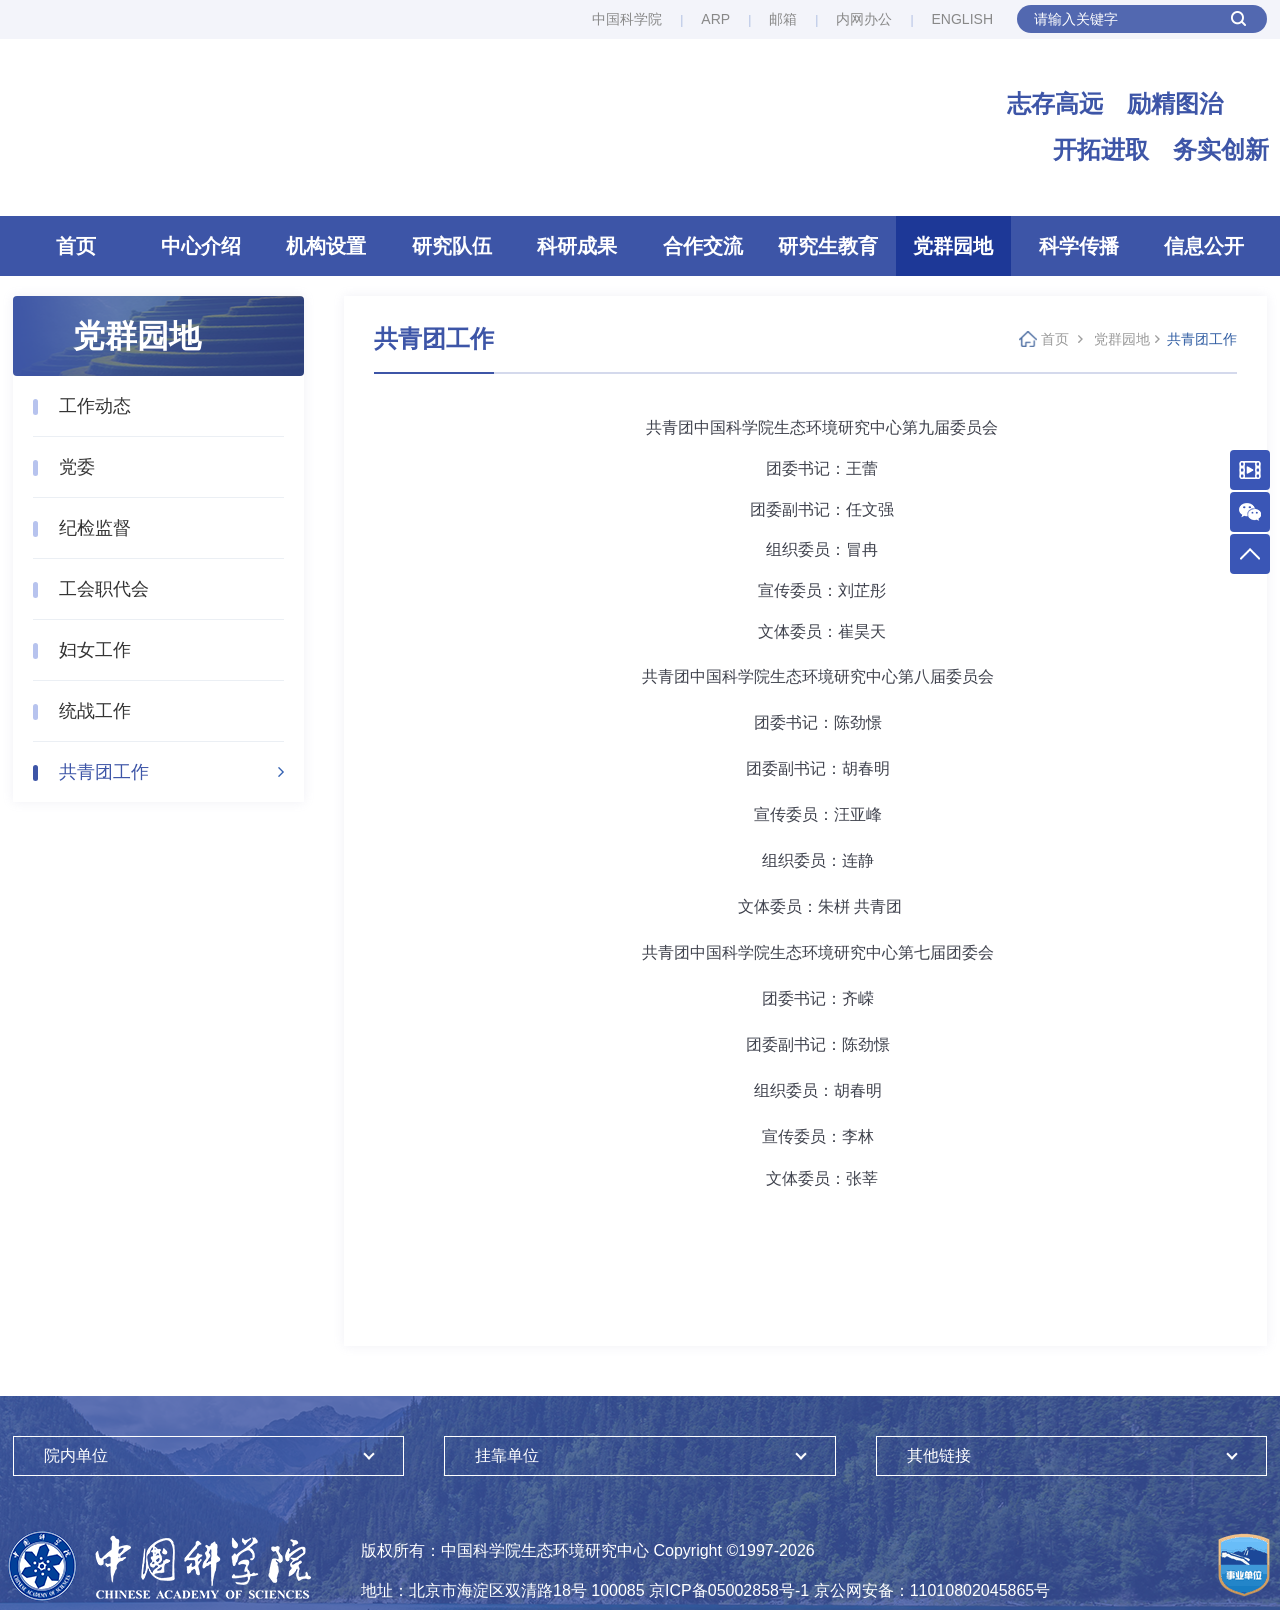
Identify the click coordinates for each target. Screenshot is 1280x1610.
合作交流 (703, 249)
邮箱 (783, 19)
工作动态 (95, 409)
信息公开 (1204, 249)
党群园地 (953, 249)
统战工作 (95, 714)
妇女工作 (95, 653)
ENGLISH (962, 19)
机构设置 (326, 249)
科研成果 (577, 249)
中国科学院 (627, 19)
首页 (76, 249)
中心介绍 (201, 249)
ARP (715, 19)
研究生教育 (828, 249)
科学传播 (1079, 249)
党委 (77, 470)
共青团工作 (104, 775)
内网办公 (864, 19)
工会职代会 (104, 592)
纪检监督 (95, 531)
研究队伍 (452, 249)
